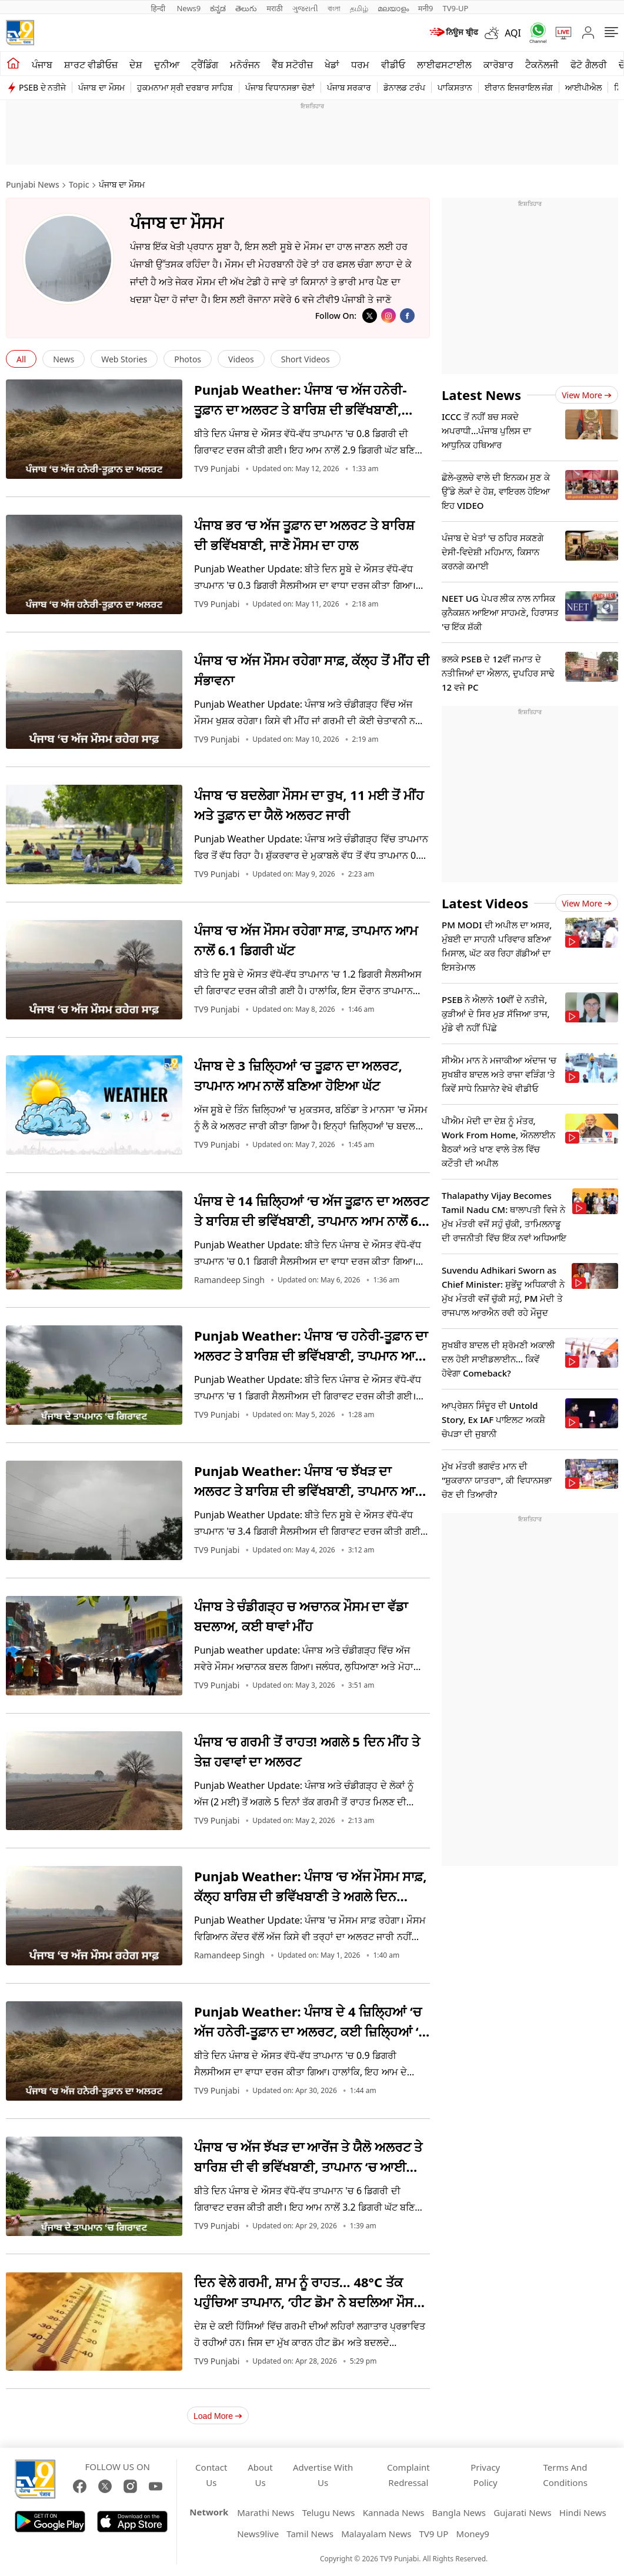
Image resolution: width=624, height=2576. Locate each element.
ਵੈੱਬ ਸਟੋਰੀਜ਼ (292, 64)
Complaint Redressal (408, 2474)
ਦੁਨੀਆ (166, 64)
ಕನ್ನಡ (218, 8)
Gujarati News (522, 2512)
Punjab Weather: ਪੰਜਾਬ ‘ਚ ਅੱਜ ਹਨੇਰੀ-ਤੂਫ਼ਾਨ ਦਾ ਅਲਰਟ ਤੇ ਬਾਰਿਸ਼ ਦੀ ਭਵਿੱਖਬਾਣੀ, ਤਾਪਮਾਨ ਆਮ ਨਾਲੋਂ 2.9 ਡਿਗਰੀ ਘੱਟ (300, 409)
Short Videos (305, 359)
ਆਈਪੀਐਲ (583, 87)
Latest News (481, 395)
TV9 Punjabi (216, 469)
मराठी (274, 8)
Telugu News (328, 2512)
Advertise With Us (323, 2474)
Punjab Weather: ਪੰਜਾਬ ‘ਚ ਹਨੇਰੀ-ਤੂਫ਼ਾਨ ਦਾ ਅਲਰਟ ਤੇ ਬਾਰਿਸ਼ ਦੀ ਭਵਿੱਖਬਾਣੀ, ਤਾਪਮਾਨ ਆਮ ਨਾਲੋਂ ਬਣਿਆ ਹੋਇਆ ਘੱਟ (311, 1355)
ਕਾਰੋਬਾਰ (498, 64)
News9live (258, 2534)
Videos (241, 359)
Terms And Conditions (565, 2474)
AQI (513, 32)
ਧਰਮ (360, 64)
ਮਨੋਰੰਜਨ (245, 64)
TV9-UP (455, 8)
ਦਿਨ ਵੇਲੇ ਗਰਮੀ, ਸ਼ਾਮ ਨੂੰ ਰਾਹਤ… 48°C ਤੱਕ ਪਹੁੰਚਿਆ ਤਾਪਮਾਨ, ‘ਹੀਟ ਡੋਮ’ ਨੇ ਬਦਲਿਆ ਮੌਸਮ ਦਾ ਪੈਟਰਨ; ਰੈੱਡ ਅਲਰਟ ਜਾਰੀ (308, 2302)
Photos (187, 359)
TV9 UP (434, 2534)
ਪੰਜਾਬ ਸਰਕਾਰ (349, 87)
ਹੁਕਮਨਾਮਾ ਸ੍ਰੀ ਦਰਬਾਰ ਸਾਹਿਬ (185, 87)
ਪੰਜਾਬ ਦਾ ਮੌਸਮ (101, 87)
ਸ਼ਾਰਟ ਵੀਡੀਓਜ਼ (91, 64)
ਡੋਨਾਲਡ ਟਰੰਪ (404, 87)
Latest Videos (485, 903)
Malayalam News (376, 2534)
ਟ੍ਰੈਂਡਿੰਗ (204, 64)
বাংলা (334, 8)
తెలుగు (246, 8)
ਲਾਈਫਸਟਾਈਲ (444, 64)
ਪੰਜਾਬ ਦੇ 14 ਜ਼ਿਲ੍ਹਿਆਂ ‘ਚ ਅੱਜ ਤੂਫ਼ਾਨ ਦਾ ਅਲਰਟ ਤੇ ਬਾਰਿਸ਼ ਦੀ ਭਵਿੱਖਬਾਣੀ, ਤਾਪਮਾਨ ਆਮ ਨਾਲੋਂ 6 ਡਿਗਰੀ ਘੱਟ (311, 1220)
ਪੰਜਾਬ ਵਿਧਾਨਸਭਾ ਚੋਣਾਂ (280, 87)
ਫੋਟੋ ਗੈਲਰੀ (588, 64)
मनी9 (425, 8)
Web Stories (124, 359)
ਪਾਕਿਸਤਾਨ (455, 87)
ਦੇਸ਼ (135, 64)
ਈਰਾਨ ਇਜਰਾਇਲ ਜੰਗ (519, 87)
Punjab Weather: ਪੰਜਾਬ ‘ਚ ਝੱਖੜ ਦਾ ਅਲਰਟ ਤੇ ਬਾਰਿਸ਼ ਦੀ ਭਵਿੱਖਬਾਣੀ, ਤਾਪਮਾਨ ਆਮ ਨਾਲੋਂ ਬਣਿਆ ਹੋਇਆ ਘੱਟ (308, 1490)
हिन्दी (159, 8)
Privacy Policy (485, 2474)
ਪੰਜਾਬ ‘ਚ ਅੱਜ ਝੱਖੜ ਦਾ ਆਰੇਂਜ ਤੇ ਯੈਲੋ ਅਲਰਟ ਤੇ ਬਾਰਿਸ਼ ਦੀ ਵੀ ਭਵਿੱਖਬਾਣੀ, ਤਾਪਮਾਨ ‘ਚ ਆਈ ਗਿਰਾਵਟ (308, 2166)
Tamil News (309, 2534)
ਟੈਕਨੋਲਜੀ (542, 64)
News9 (188, 8)
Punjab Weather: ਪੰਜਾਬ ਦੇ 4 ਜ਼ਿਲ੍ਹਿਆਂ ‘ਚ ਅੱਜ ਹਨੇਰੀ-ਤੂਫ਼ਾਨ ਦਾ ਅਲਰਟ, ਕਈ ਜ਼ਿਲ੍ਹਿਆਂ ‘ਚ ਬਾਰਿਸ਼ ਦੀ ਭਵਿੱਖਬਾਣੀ (310, 2031)
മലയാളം (393, 8)
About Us (260, 2474)
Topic (79, 184)
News (63, 359)
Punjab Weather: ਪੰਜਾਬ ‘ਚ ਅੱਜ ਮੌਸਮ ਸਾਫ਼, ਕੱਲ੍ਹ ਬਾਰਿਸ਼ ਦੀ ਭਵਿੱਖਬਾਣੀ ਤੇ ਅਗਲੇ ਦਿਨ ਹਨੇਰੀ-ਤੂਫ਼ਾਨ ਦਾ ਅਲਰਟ (310, 1896)
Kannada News (394, 2512)
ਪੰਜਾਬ (42, 64)
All (21, 359)
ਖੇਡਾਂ (332, 64)
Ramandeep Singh (229, 1280)
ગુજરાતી (305, 8)
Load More (217, 2416)
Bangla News (459, 2512)
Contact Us (211, 2474)
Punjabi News (32, 184)
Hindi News (582, 2512)
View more (587, 395)
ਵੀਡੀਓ (393, 64)
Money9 (472, 2534)
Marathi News (265, 2512)
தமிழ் (359, 8)
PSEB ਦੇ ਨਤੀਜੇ (42, 87)
